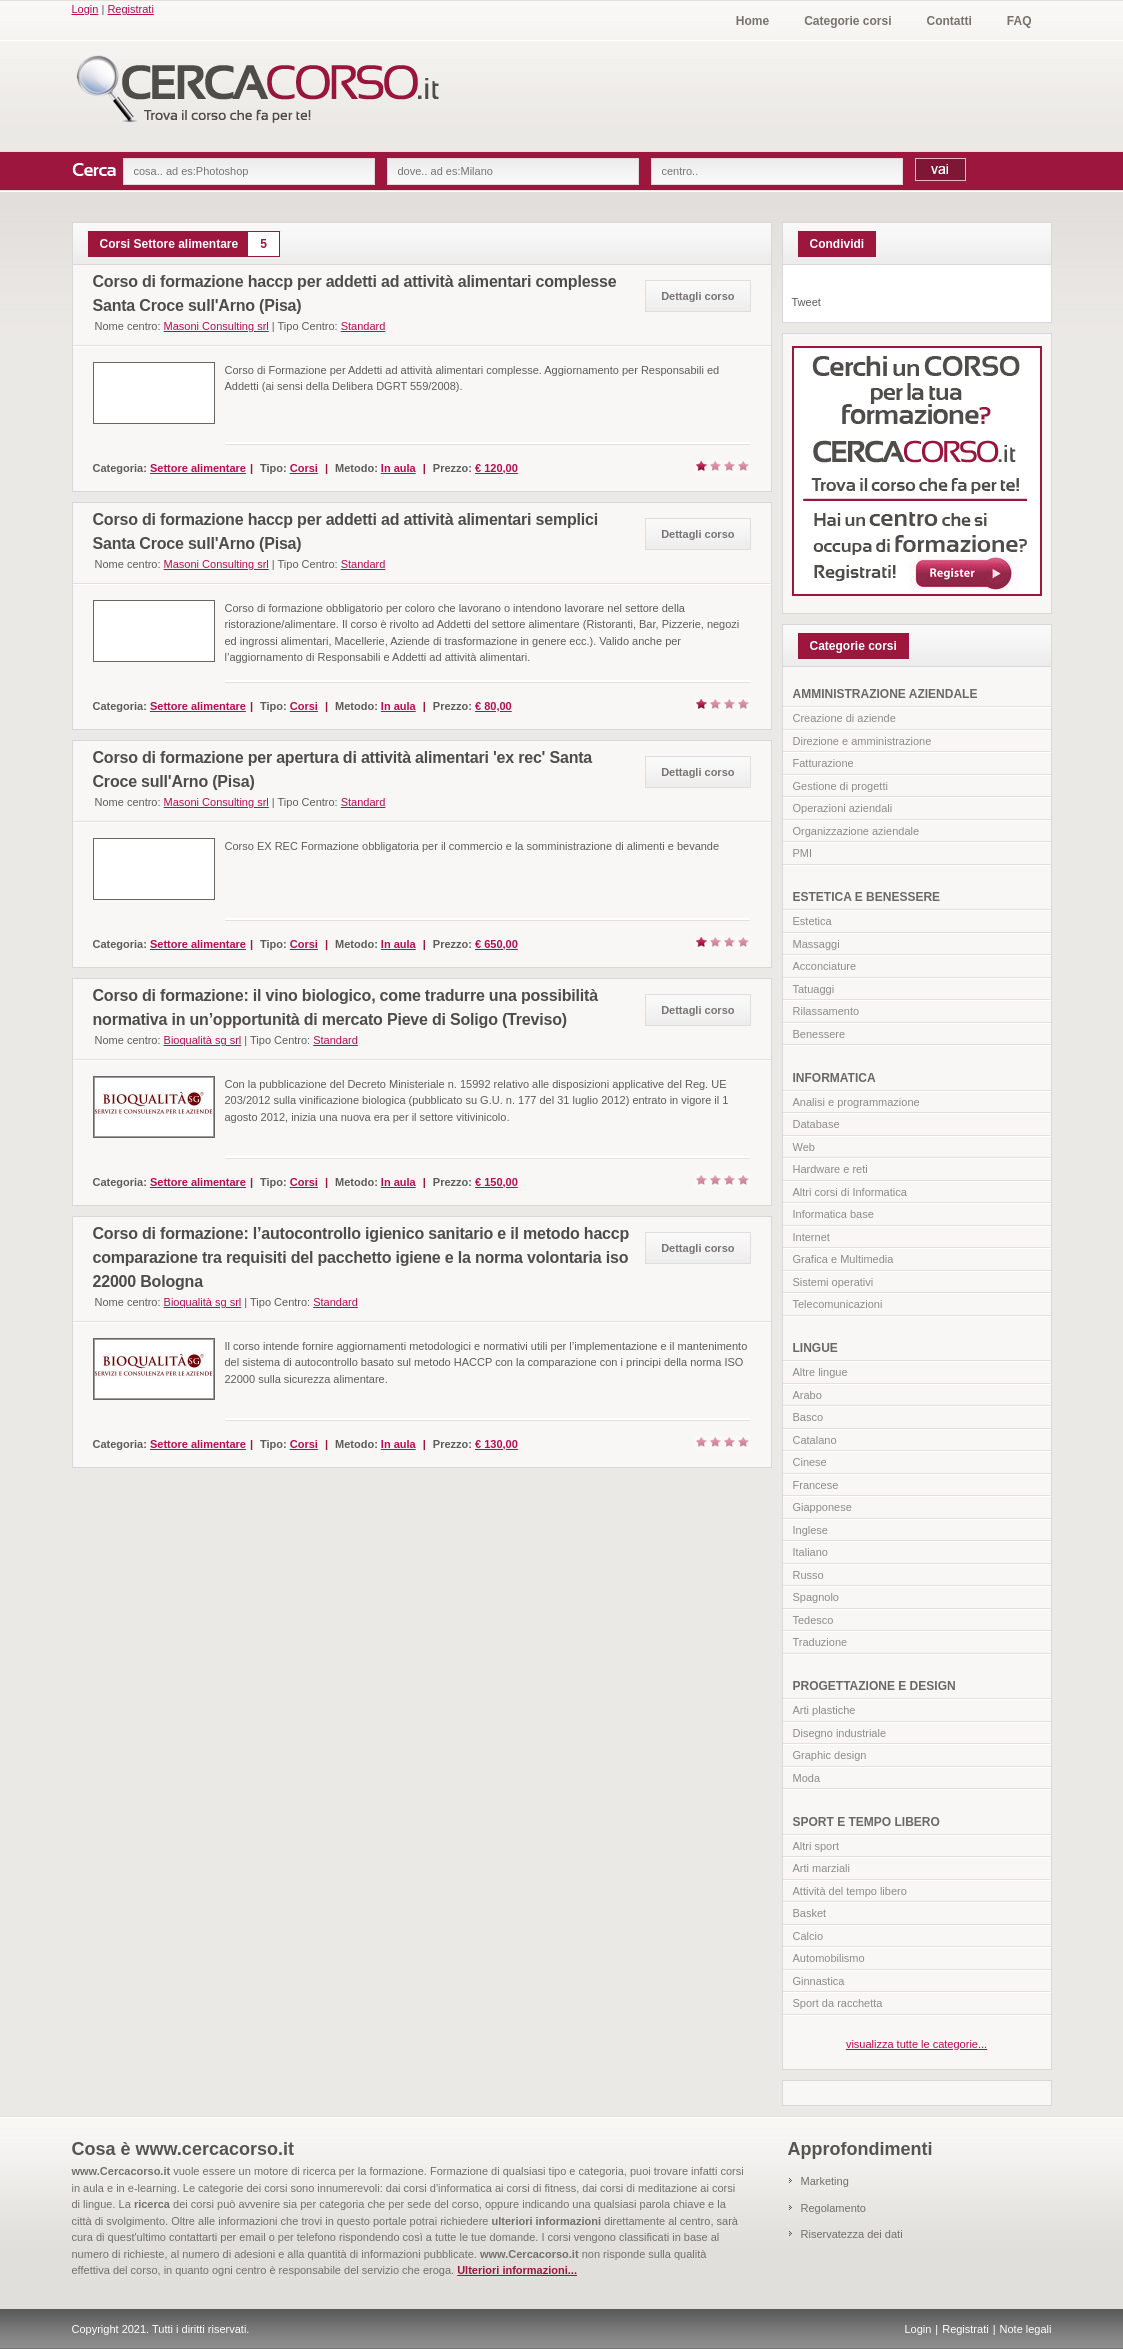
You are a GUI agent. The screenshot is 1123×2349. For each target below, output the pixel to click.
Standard (363, 326)
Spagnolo (816, 1597)
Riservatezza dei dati (852, 2234)
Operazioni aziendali (843, 808)
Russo (808, 1575)
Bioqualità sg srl (203, 1040)
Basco (808, 1417)
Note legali (1026, 2329)
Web (804, 1147)
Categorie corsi (847, 21)
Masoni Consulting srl (216, 326)
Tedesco (813, 1620)
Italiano (810, 1552)
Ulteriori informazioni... (517, 2270)
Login (85, 9)
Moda (807, 1778)
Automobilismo (829, 1958)
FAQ (1019, 21)
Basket (810, 1913)
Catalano (815, 1440)
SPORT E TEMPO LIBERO (866, 1822)
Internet (811, 1237)
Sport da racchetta (838, 2003)
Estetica (812, 921)
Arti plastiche (824, 1710)
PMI (803, 853)
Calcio (808, 1936)
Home (752, 21)
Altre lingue (820, 1372)
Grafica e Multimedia (843, 1259)
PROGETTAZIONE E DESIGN (874, 1686)
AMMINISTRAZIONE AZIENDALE (885, 694)
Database (816, 1124)
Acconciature (825, 966)
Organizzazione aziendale (856, 831)
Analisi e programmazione (856, 1102)
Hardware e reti (830, 1169)
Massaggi (816, 944)
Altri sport (816, 1846)
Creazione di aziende (844, 718)
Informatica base (833, 1214)
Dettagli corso (697, 296)
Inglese (810, 1530)
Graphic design (830, 1755)
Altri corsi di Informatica (850, 1192)
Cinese (810, 1462)
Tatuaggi (814, 989)
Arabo (807, 1395)
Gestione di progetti (840, 786)
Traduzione (820, 1642)
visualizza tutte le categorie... (916, 2044)
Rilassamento (826, 1011)
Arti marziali (821, 1868)
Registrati (130, 9)
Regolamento (833, 2208)
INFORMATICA (834, 1078)
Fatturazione (823, 763)
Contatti (949, 21)
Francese (816, 1485)
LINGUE (815, 1348)
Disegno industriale (840, 1733)
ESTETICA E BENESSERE (867, 897)
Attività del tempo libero (850, 1891)
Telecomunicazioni (838, 1304)
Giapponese (822, 1507)
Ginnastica (819, 1981)
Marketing (825, 2181)
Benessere (819, 1034)
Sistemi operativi (833, 1282)
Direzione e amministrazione (862, 741)
